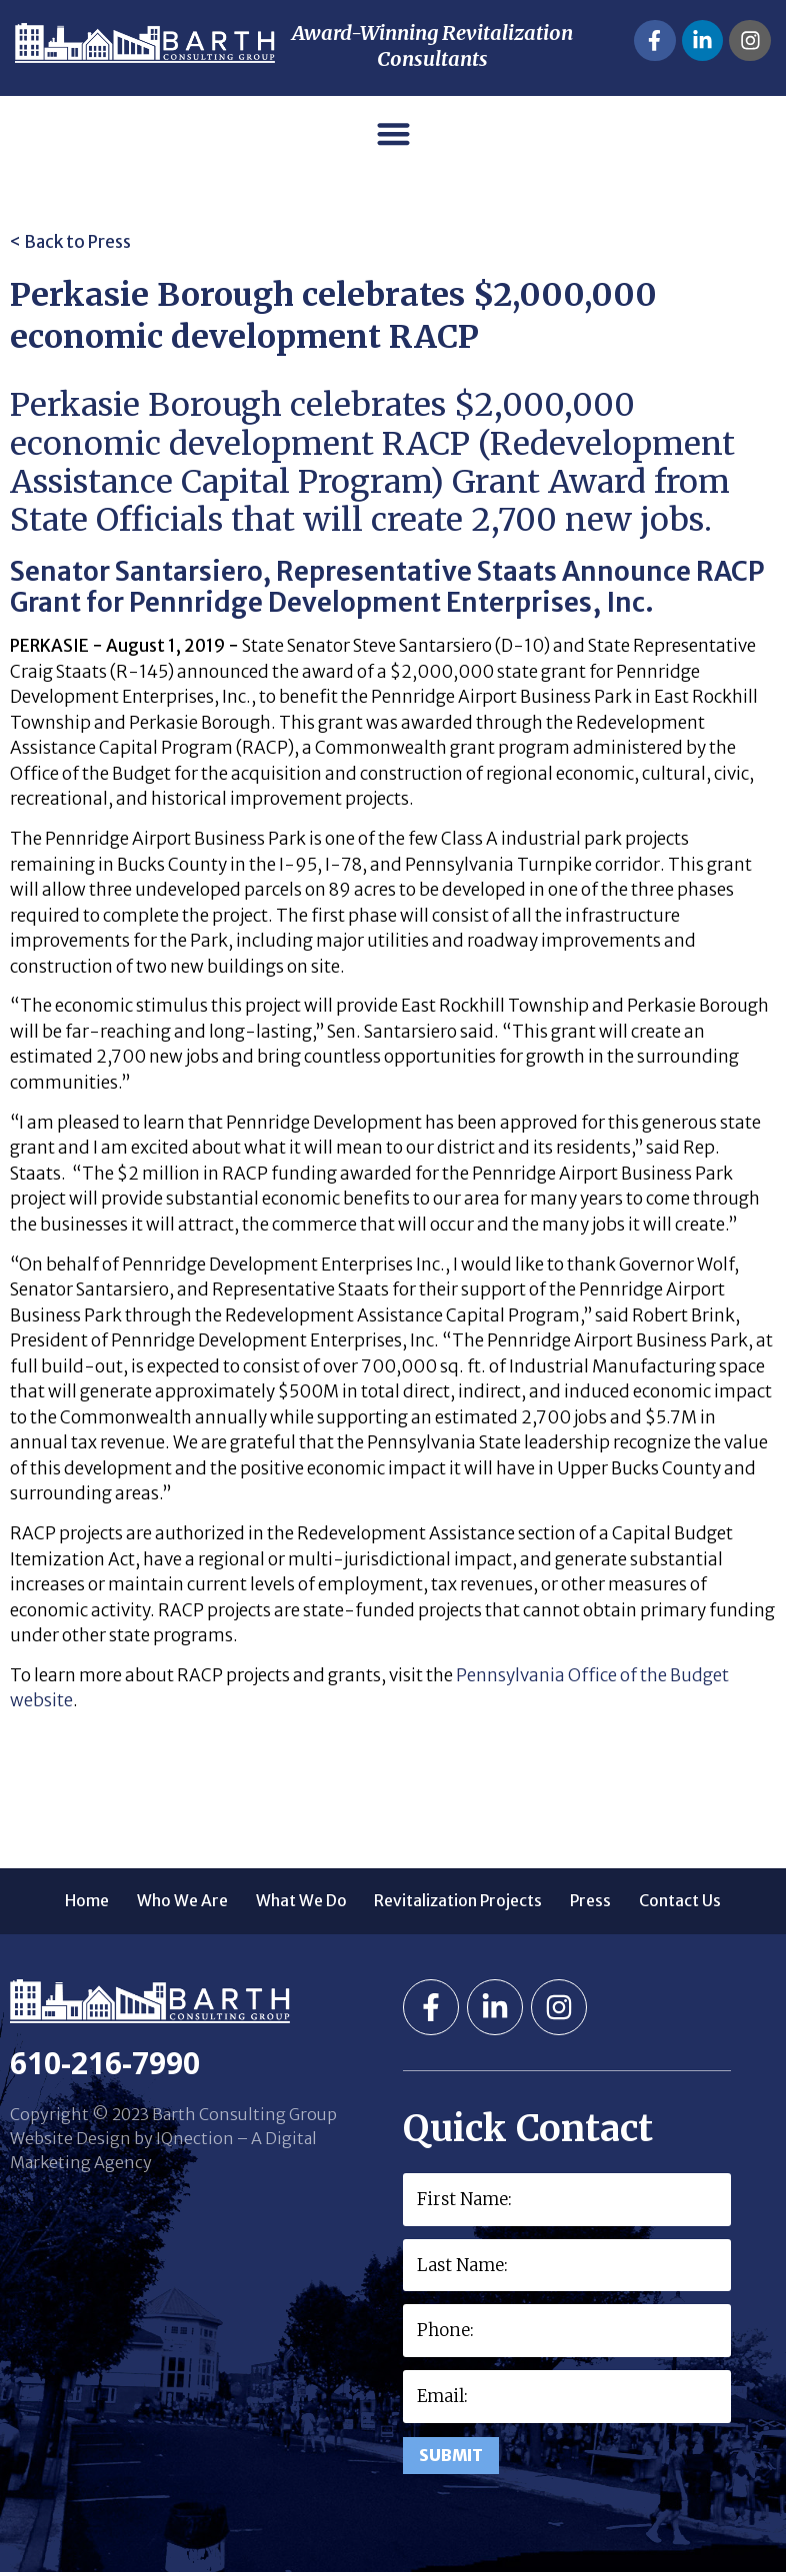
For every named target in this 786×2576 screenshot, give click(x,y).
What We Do (295, 1901)
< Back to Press (70, 242)
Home (55, 1901)
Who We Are (163, 1901)
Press (611, 1901)
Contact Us (713, 1901)
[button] (393, 133)
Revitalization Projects (465, 1901)
